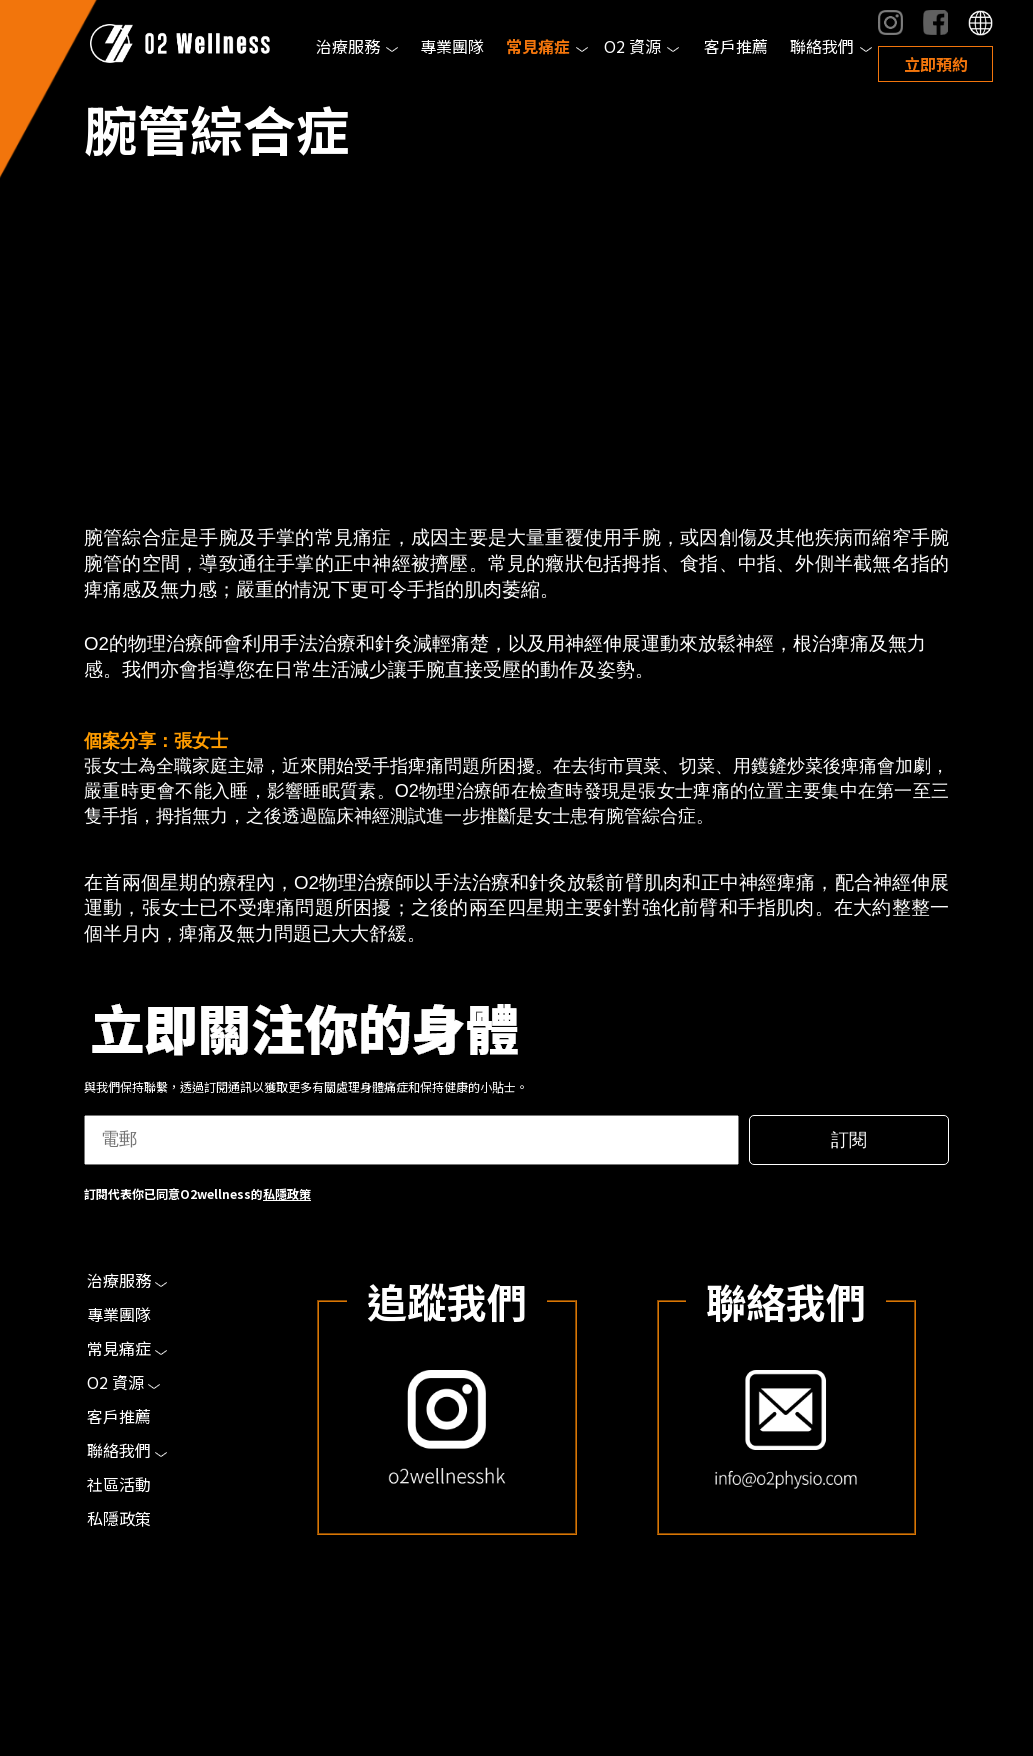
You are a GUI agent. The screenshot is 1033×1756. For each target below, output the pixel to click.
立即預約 (936, 64)
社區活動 (119, 1484)
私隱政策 (287, 1193)
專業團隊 (452, 46)
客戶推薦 (736, 46)
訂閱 (849, 1140)
